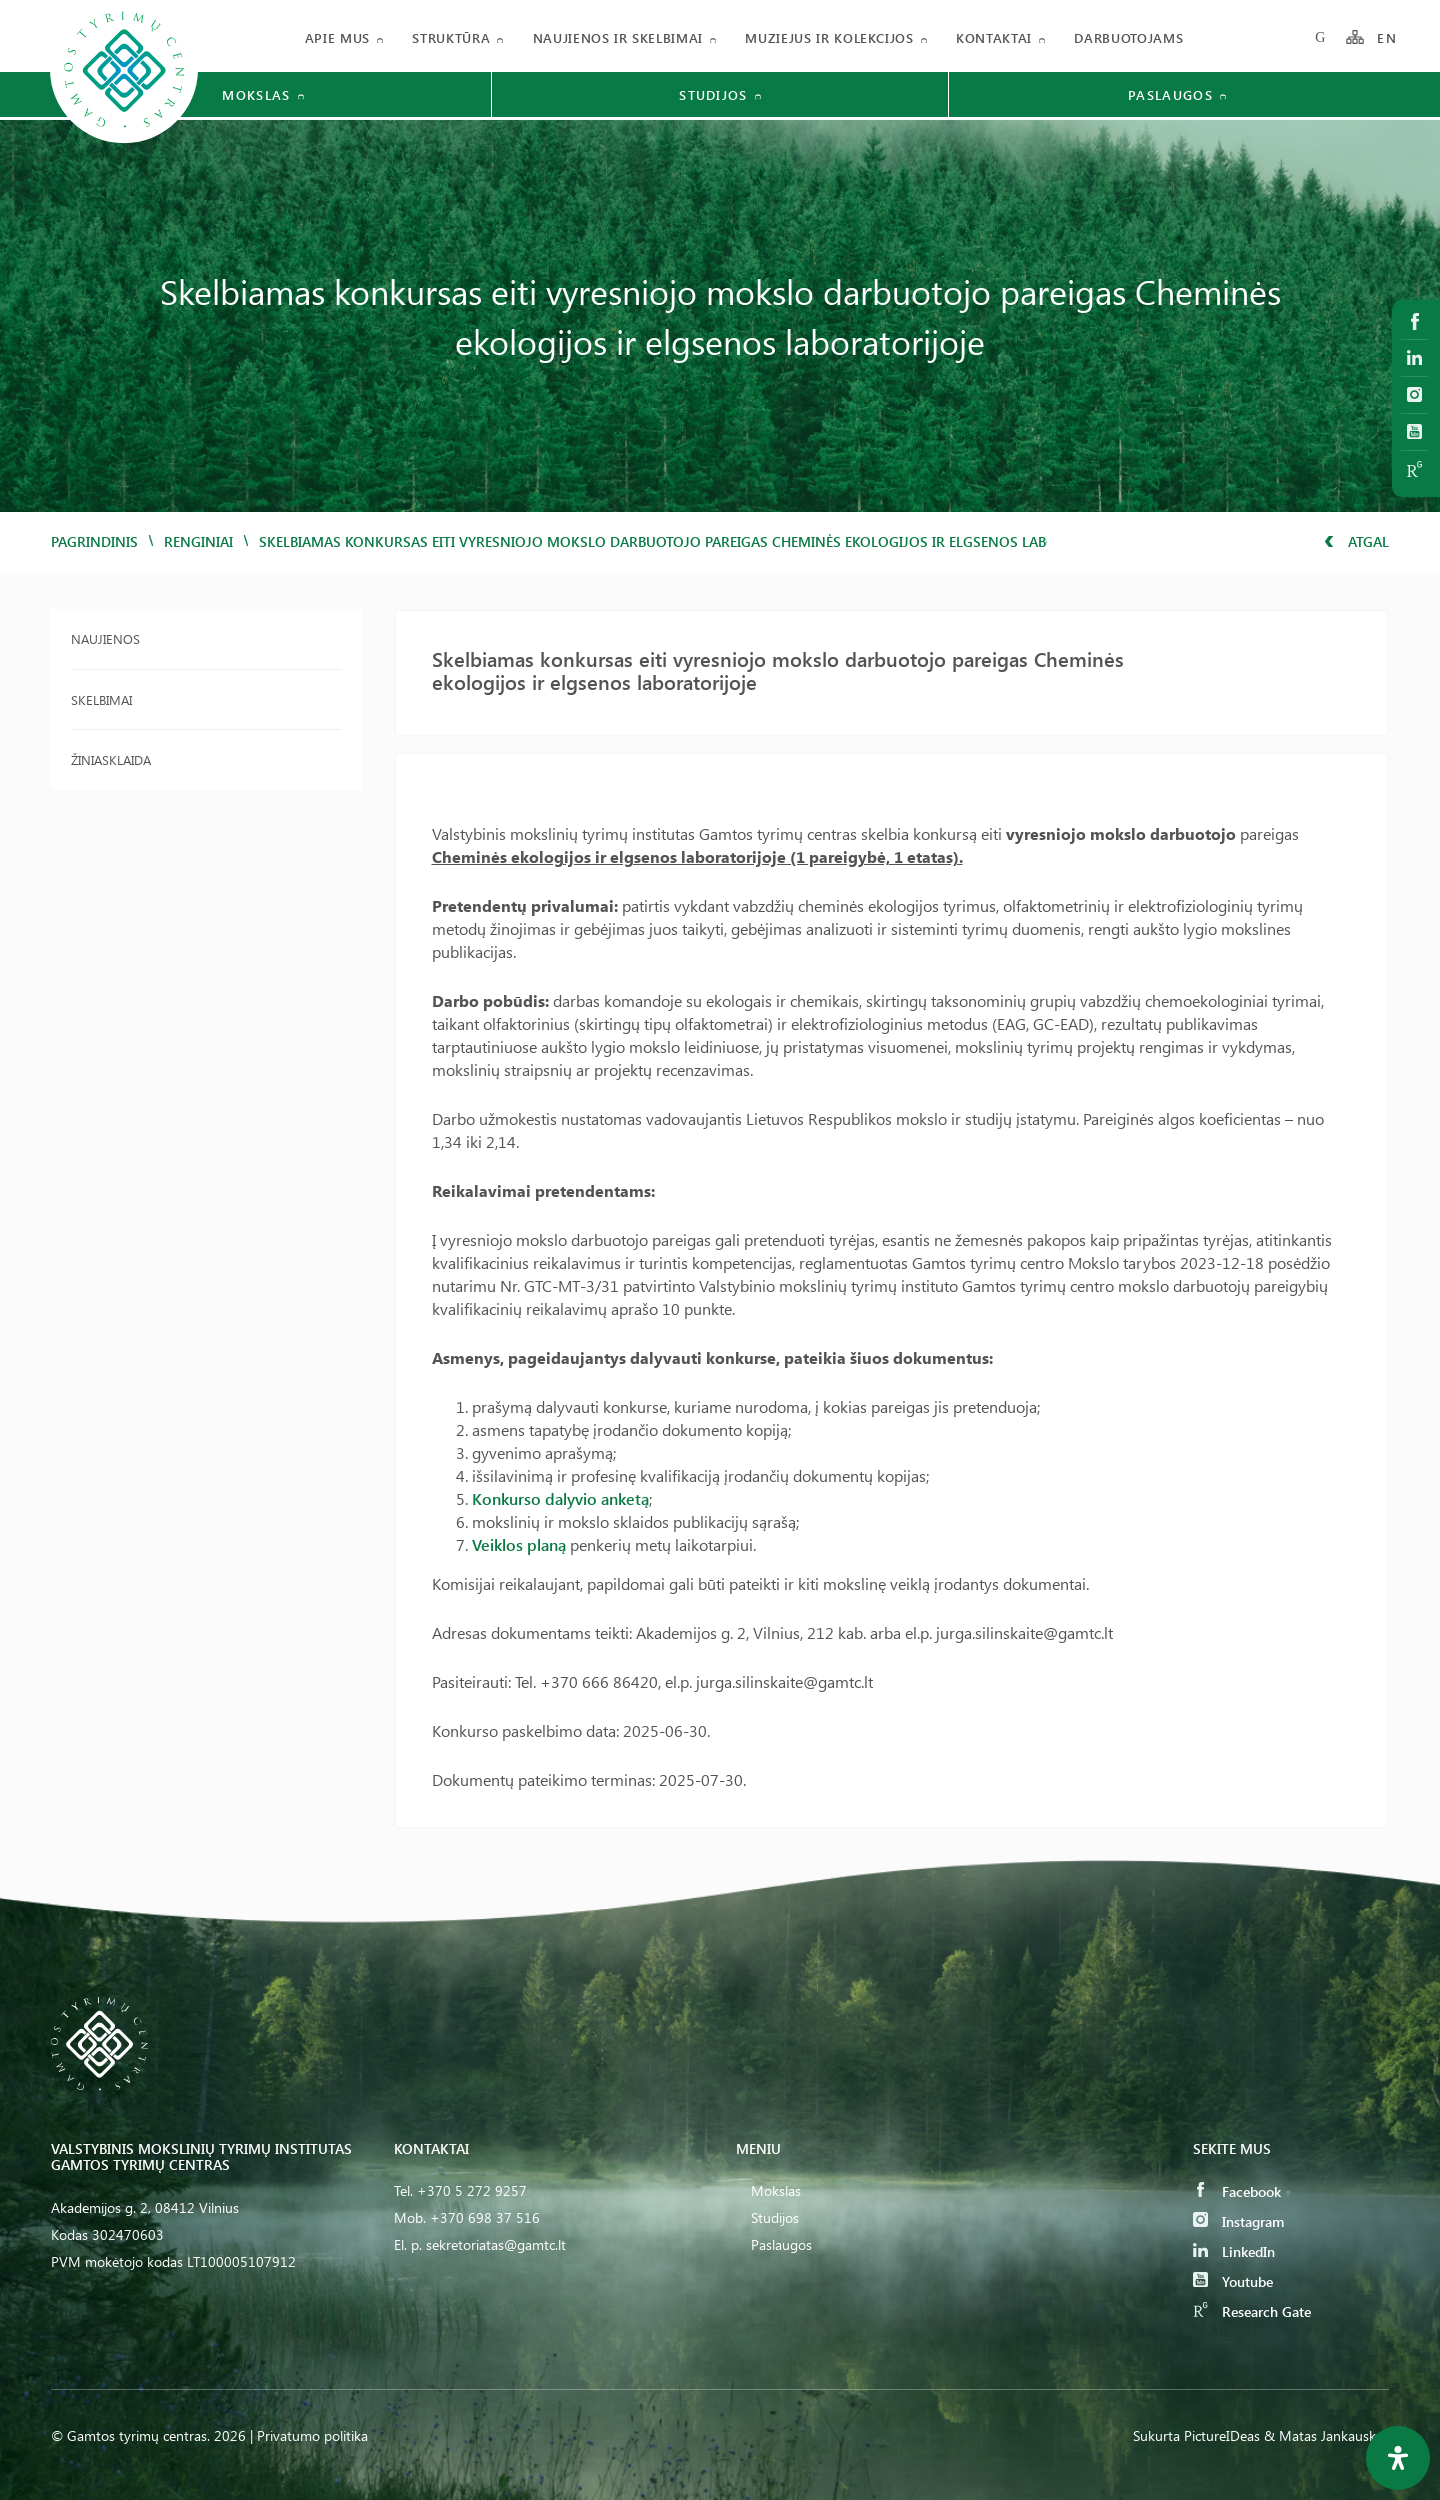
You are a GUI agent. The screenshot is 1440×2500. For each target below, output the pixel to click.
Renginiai (198, 541)
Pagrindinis (94, 541)
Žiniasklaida (111, 759)
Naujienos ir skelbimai (618, 37)
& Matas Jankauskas (1326, 2435)
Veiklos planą (519, 1544)
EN (1387, 37)
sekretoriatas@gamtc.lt (496, 2244)
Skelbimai (101, 699)
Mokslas (776, 2190)
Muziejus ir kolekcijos (829, 37)
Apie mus (337, 37)
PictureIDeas (1222, 2435)
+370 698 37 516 (485, 2217)
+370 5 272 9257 (472, 2190)
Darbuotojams (1128, 37)
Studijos (775, 2217)
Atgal (1356, 541)
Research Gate (1252, 2311)
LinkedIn (1234, 2251)
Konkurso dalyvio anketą (560, 1498)
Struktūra (451, 37)
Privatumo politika (312, 2435)
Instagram (1238, 2221)
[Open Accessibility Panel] (1398, 2458)
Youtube (1233, 2281)
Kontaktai (994, 37)
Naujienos (105, 638)
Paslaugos (781, 2244)
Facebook (1237, 2191)
